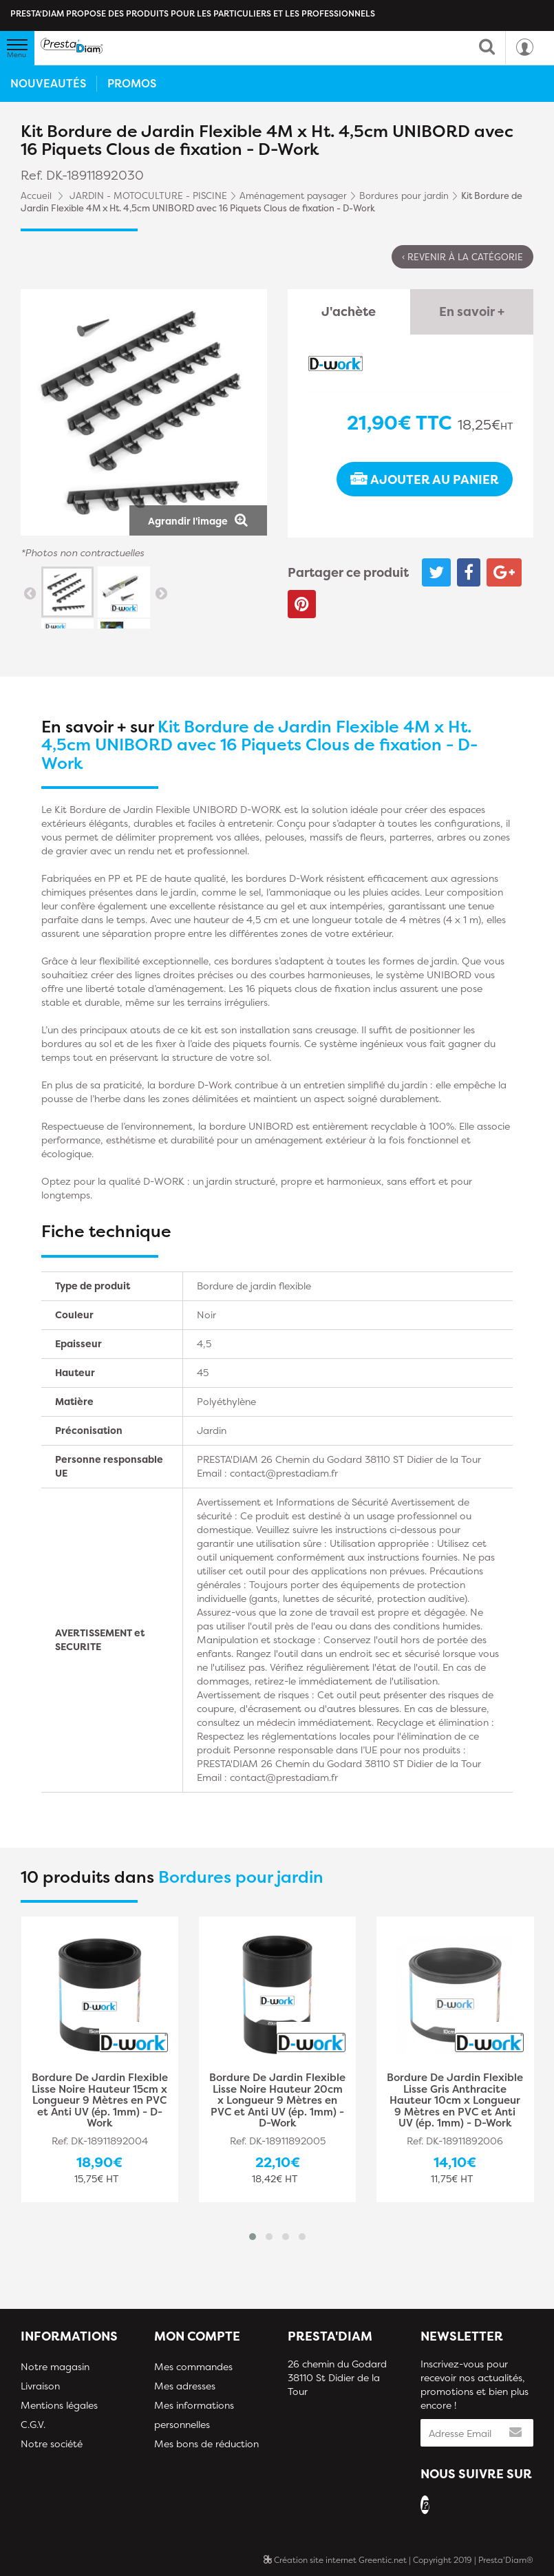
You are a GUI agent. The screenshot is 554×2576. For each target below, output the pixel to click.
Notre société (52, 2443)
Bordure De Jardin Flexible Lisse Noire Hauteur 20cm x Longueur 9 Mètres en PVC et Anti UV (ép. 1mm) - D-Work (277, 2100)
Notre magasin (55, 2366)
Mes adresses (184, 2385)
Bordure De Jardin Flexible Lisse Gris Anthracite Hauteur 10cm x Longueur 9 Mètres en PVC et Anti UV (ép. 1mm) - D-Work (455, 2100)
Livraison (40, 2385)
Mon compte (197, 2336)
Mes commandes (193, 2366)
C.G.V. (33, 2424)
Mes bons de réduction (206, 2443)
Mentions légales (59, 2404)
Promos (131, 83)
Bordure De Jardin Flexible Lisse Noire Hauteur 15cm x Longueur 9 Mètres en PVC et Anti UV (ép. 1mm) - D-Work (100, 2100)
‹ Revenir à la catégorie (462, 257)
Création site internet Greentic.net (335, 2560)
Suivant (161, 593)
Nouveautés (48, 83)
